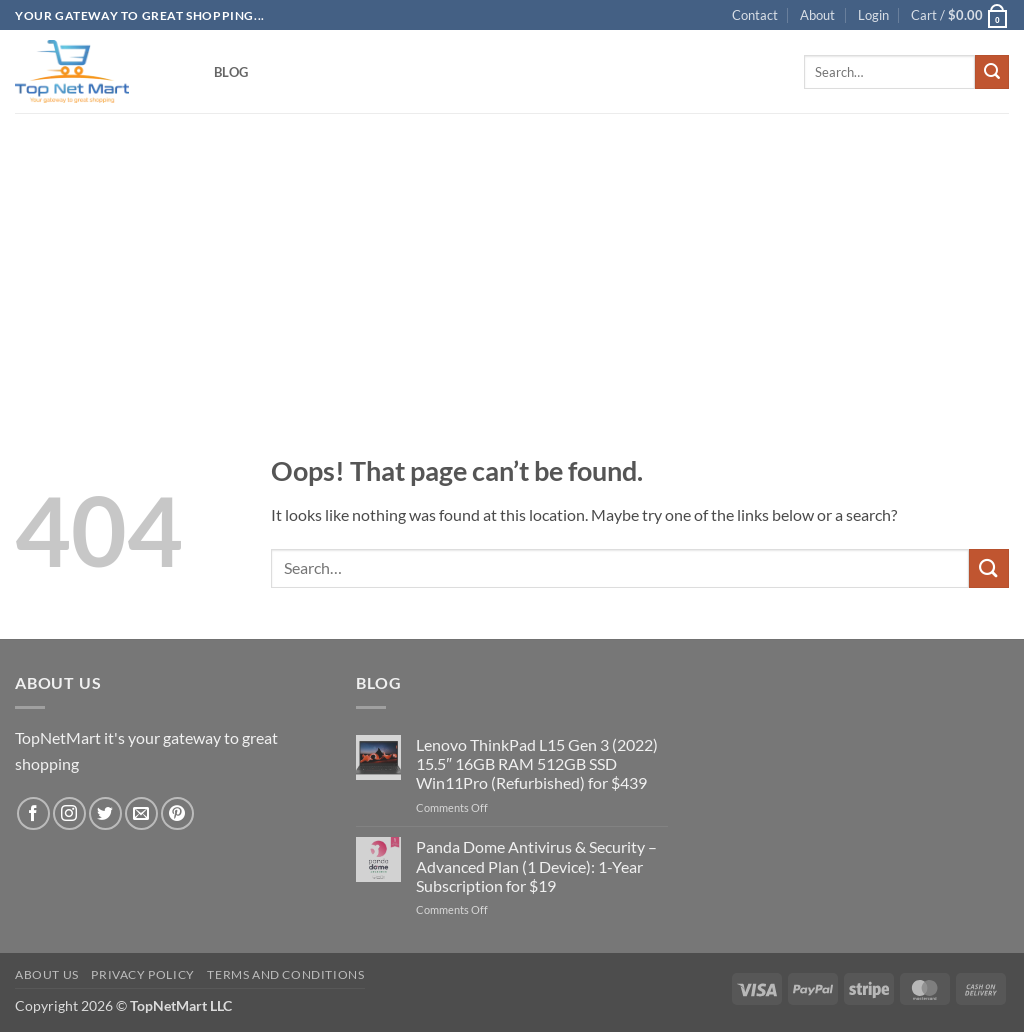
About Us (47, 974)
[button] (873, 15)
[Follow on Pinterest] (177, 813)
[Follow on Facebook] (33, 813)
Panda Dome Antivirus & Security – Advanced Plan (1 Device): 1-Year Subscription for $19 (536, 865)
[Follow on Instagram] (69, 813)
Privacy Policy (143, 974)
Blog (231, 72)
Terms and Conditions (285, 974)
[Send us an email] (141, 813)
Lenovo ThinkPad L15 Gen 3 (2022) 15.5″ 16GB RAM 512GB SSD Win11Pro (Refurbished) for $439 (537, 763)
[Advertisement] (512, 252)
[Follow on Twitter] (105, 813)
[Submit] (992, 72)
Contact (755, 15)
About (817, 15)
